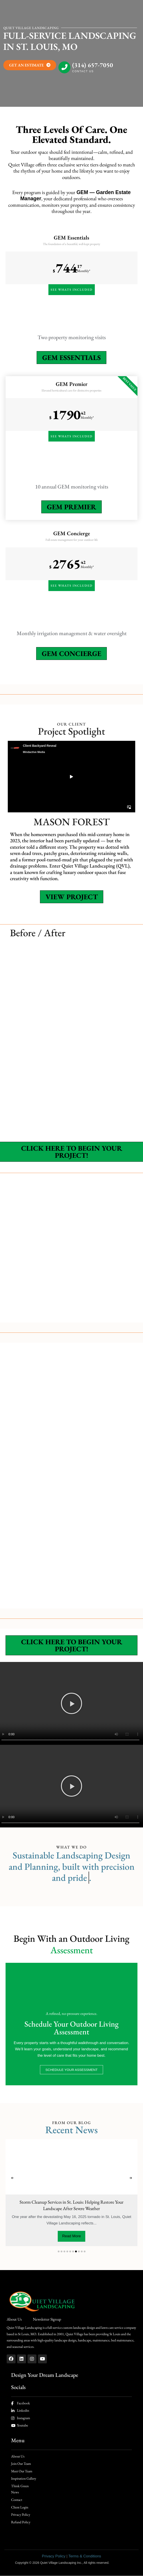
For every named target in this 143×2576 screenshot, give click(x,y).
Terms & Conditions (84, 2556)
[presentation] (12, 2178)
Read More (71, 2236)
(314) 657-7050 (92, 65)
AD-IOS (119, 2562)
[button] (71, 1703)
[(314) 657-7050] (64, 67)
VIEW (72, 1417)
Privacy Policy (54, 2556)
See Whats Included (72, 290)
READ (71, 1550)
